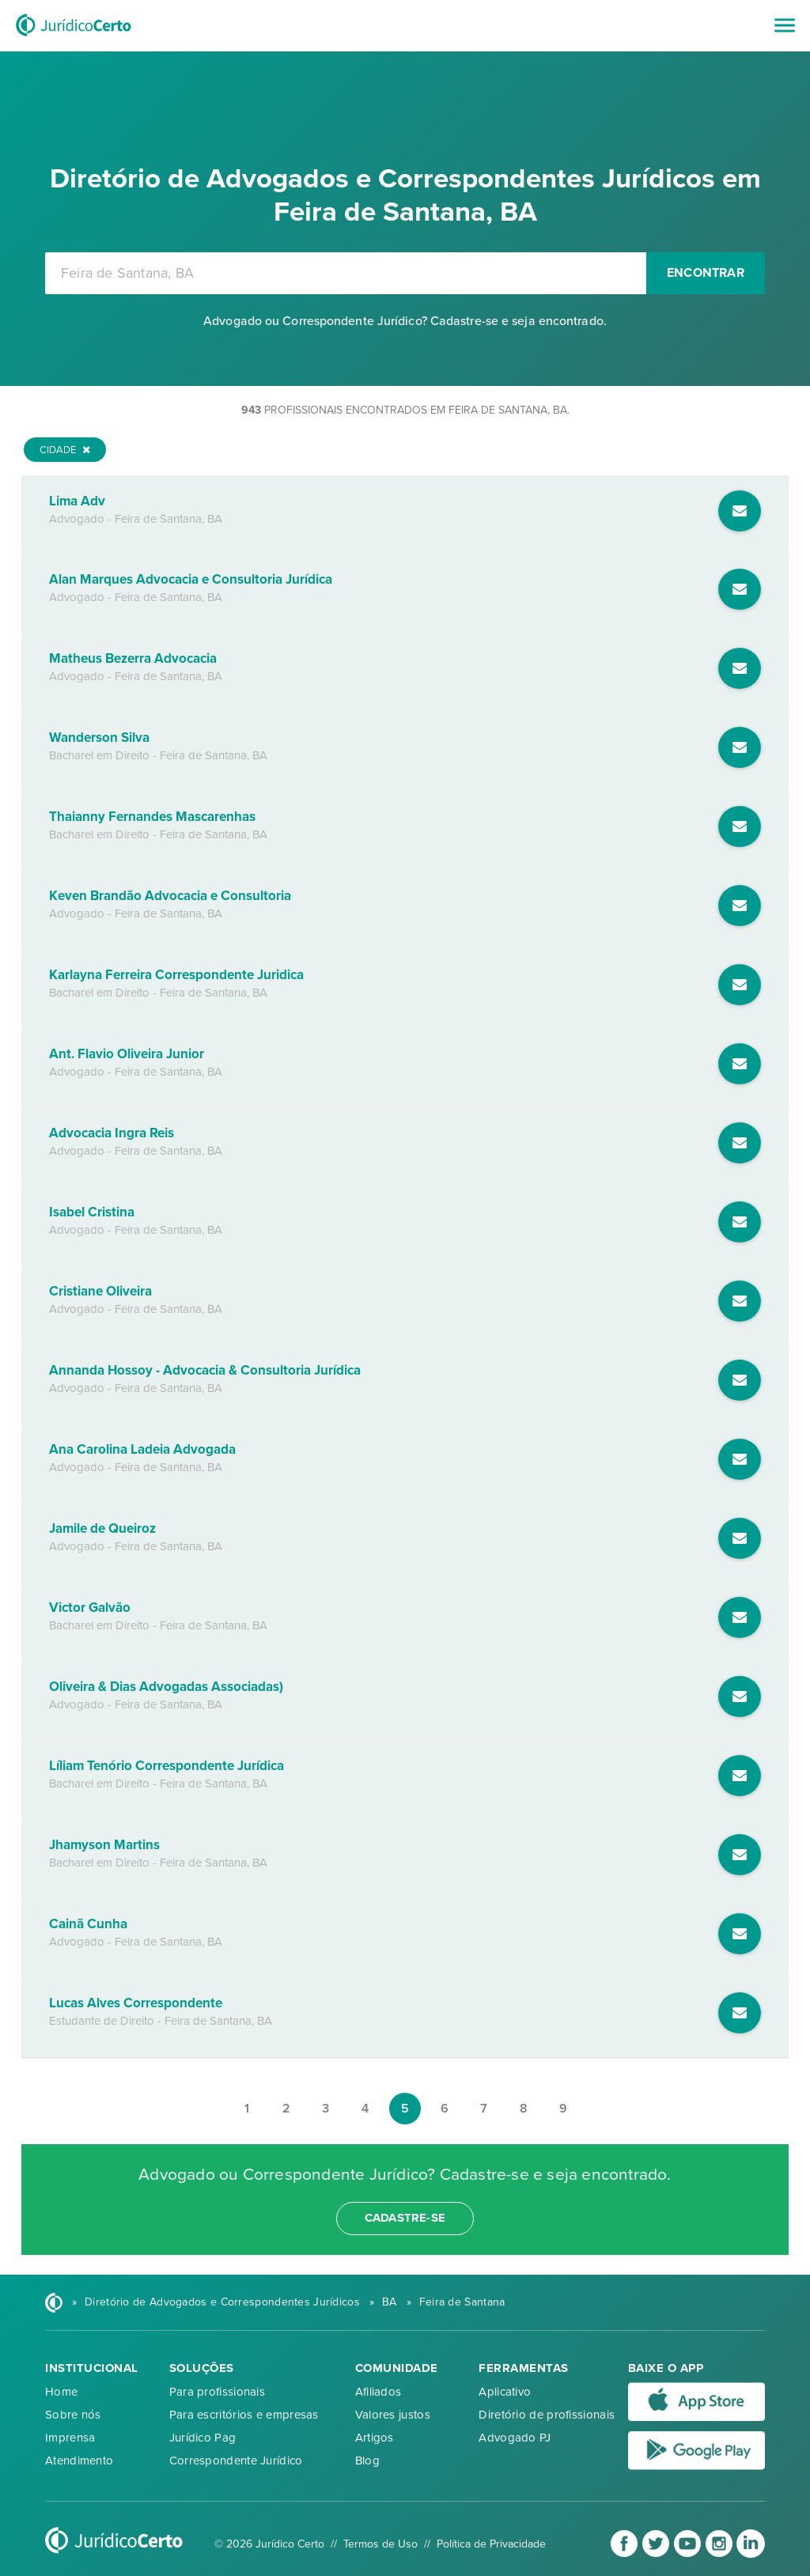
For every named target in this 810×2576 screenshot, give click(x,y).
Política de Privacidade (491, 2544)
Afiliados (378, 2392)
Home (61, 2392)
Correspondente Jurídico (236, 2460)
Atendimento (79, 2460)
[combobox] (345, 273)
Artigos (374, 2437)
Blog (367, 2460)
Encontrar (705, 273)
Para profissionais (217, 2392)
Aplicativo (505, 2392)
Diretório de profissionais (547, 2415)
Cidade (65, 450)
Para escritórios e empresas (244, 2415)
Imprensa (70, 2437)
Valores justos (392, 2415)
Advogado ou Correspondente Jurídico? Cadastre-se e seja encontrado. (405, 321)
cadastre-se (405, 2218)
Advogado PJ (515, 2437)
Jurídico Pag (203, 2437)
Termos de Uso (380, 2544)
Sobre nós (73, 2415)
